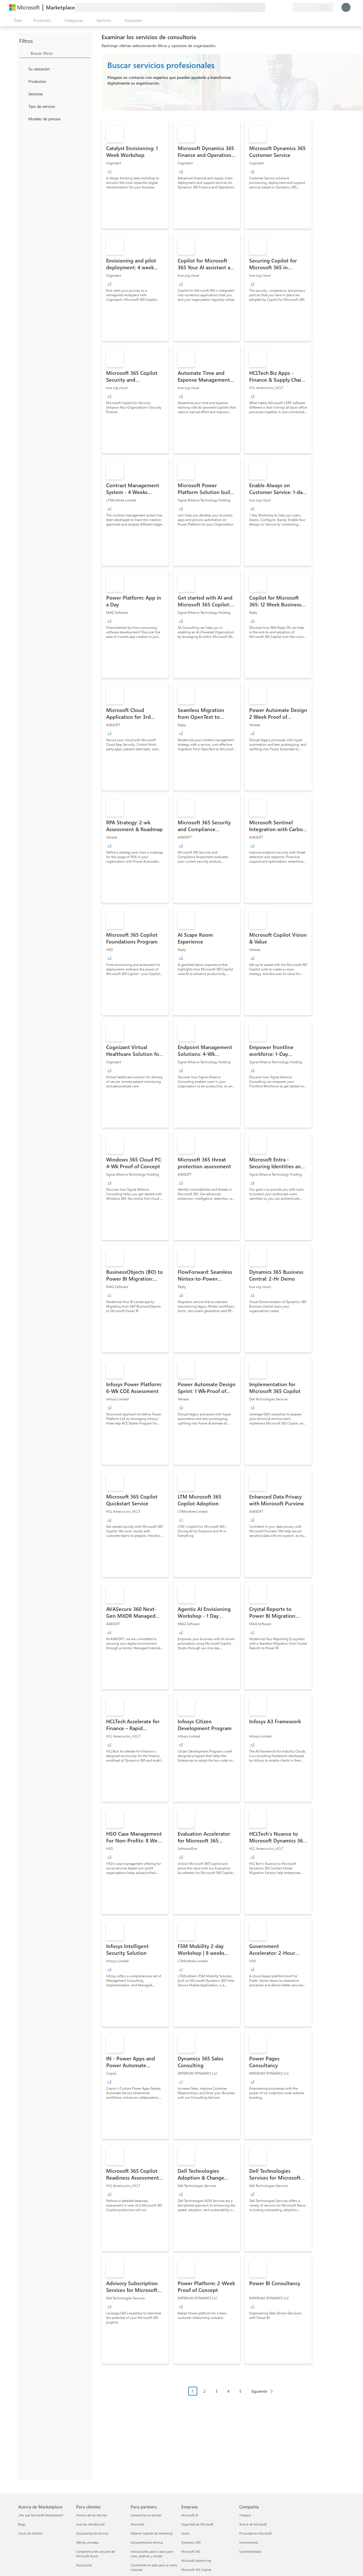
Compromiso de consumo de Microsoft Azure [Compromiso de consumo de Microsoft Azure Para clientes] (95, 2553)
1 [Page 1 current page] (193, 2391)
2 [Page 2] (204, 2391)
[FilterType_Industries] (23, 94)
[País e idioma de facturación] (313, 7)
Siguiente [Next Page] (259, 2391)
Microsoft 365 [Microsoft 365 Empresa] (190, 2551)
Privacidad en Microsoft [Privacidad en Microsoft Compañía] (255, 2533)
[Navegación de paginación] (232, 2395)
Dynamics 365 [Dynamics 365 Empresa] (191, 2542)
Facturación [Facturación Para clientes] (84, 2565)
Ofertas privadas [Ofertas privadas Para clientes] (87, 2542)
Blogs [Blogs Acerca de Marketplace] (22, 2524)
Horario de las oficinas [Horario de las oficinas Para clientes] (91, 2515)
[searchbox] (60, 53)
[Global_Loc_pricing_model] (23, 119)
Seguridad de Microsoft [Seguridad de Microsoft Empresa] (197, 2524)
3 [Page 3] (216, 2391)
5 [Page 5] (240, 2391)
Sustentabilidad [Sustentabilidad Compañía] (250, 2551)
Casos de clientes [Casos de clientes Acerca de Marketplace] (30, 2533)
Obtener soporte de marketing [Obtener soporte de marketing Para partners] (151, 2533)
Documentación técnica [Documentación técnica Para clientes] (92, 2533)
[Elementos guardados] (281, 7)
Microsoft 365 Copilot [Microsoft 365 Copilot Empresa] (196, 2569)
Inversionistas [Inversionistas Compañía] (248, 2542)
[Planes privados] (288, 7)
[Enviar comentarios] (267, 7)
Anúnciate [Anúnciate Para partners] (137, 2524)
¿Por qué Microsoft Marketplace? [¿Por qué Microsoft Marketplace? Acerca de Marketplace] (41, 2515)
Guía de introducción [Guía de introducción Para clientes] (90, 2524)
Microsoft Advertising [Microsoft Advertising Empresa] (196, 2560)
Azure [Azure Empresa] (185, 2533)
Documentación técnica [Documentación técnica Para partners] (147, 2542)
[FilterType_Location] (23, 69)
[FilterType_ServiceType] (23, 106)
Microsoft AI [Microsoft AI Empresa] (189, 2515)
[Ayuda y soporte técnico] (274, 7)
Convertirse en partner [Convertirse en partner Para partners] (146, 2515)
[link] (135, 175)
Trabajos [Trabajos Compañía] (245, 2515)
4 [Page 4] (228, 2391)
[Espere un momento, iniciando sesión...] (346, 7)
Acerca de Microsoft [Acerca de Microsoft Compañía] (253, 2524)
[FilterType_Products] (23, 81)
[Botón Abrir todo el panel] (16, 20)
